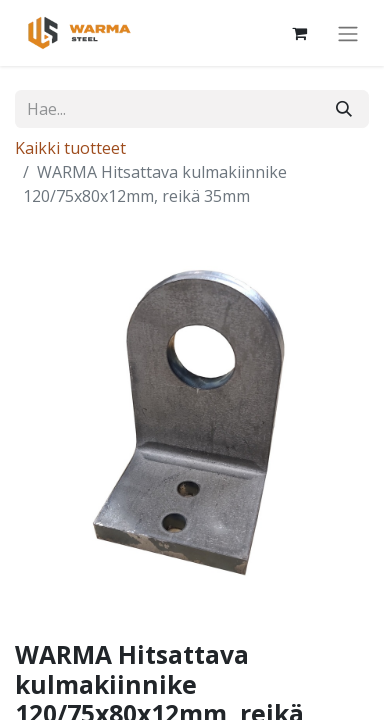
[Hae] (344, 109)
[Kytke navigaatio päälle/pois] (348, 33)
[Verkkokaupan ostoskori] (299, 33)
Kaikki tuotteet (70, 148)
